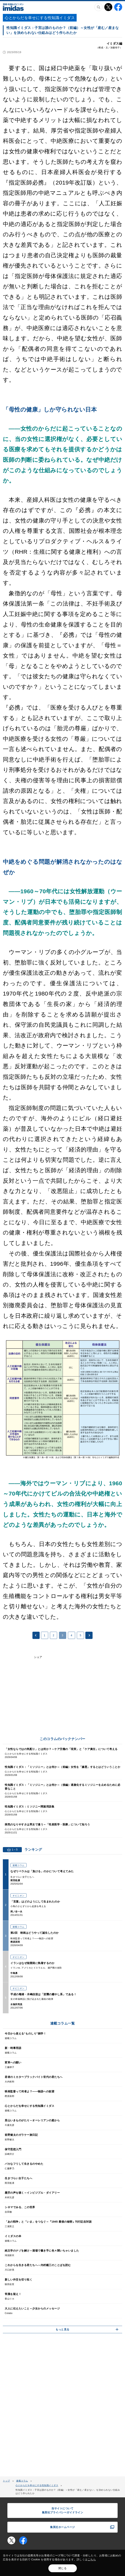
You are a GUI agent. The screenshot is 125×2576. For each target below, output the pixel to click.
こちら (92, 2559)
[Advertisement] (62, 1704)
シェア (38, 1657)
